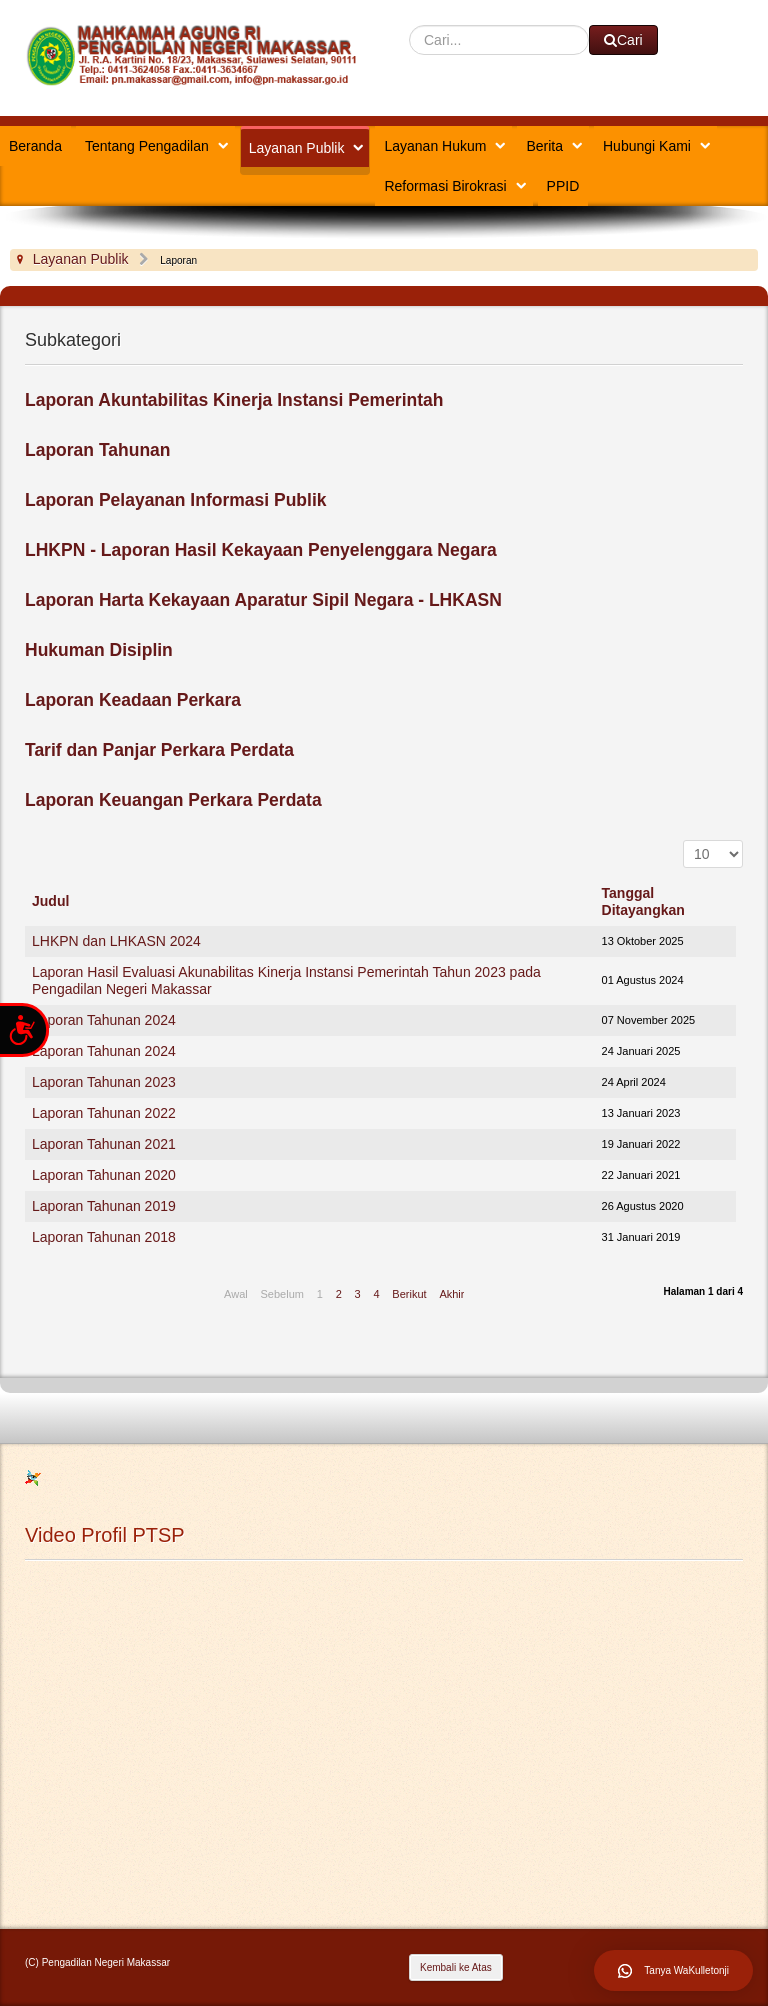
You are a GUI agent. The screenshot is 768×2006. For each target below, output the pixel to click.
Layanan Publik (297, 148)
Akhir (451, 1294)
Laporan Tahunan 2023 (104, 1082)
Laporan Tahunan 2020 (104, 1175)
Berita (544, 146)
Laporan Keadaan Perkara (133, 700)
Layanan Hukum (435, 146)
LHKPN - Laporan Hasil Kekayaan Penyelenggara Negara (261, 550)
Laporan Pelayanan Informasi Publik (175, 500)
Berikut (409, 1294)
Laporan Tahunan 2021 (104, 1144)
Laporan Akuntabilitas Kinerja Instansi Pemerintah (234, 400)
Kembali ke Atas (456, 1967)
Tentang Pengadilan (147, 146)
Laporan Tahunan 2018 (104, 1237)
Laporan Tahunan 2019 (104, 1206)
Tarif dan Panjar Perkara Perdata (159, 750)
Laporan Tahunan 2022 (104, 1113)
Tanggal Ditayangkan (643, 901)
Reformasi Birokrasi (445, 186)
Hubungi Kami (647, 146)
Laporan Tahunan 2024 (104, 1020)
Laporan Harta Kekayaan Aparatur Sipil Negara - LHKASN (263, 600)
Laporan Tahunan (98, 450)
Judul (50, 901)
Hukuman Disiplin (99, 650)
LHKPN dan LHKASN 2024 (116, 941)
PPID (563, 186)
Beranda (35, 146)
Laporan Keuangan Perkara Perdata (173, 800)
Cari (409, 25)
